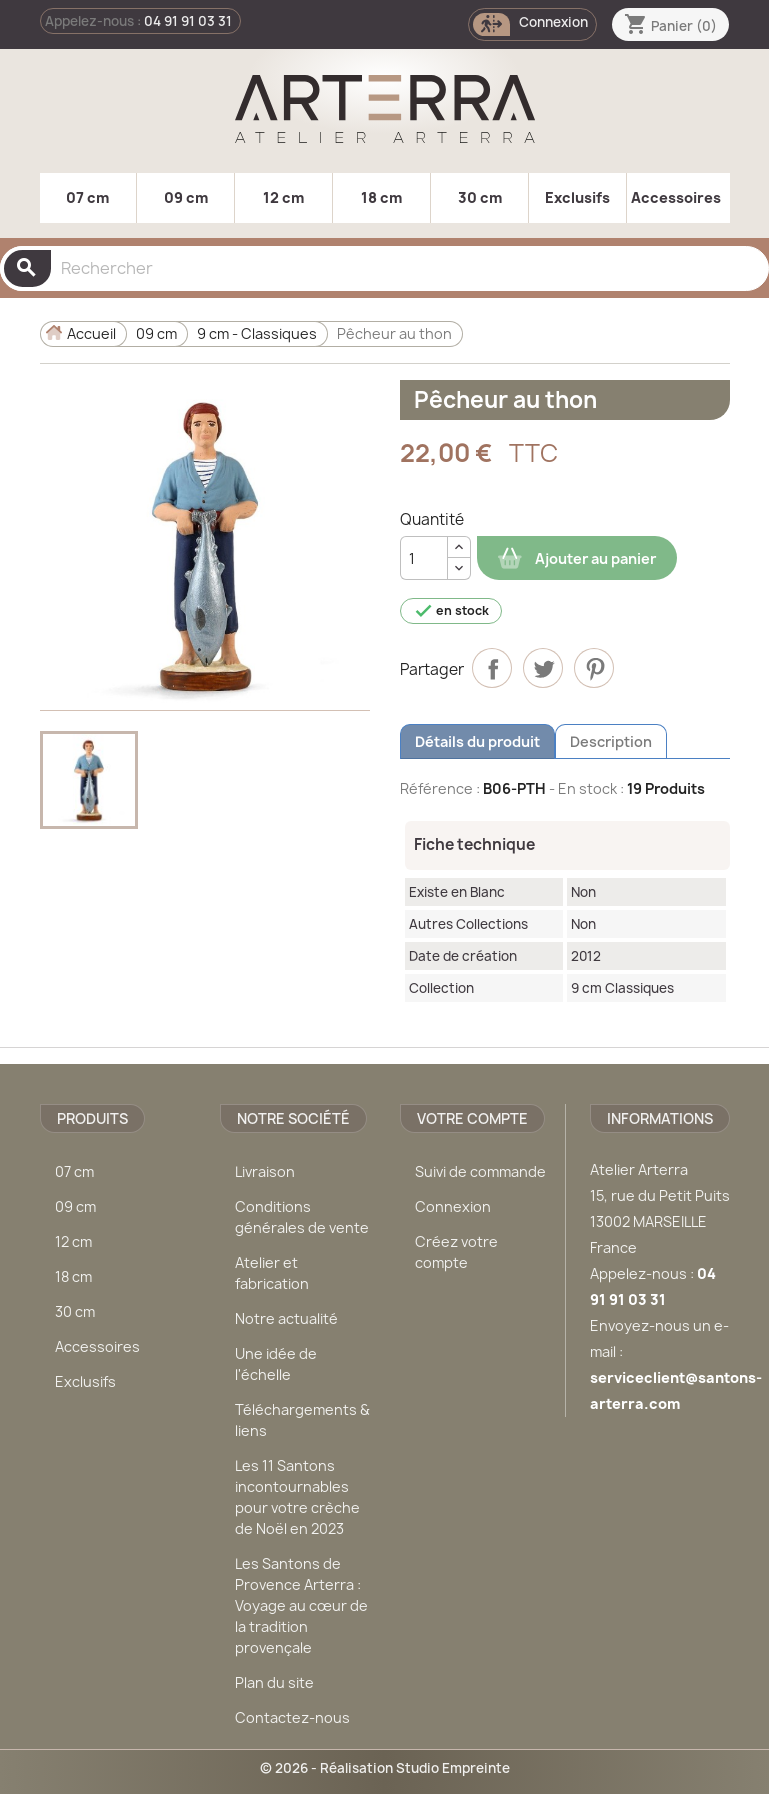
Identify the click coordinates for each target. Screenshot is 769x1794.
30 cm (480, 197)
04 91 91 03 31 (188, 21)
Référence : (440, 788)
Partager (492, 668)
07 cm (87, 197)
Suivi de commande (480, 1171)
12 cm (283, 197)
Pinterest (594, 668)
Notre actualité (286, 1318)
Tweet (543, 668)
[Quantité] (424, 558)
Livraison (265, 1171)
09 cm (186, 197)
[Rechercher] (384, 268)
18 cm (381, 197)
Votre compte (472, 1118)
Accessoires (676, 197)
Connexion (453, 1206)
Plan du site (274, 1682)
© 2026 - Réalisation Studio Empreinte (385, 1768)
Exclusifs (577, 197)
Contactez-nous (292, 1717)
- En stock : (586, 788)
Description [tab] (611, 741)
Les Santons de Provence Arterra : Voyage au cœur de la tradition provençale (301, 1605)
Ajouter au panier (577, 558)
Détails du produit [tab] (477, 741)
